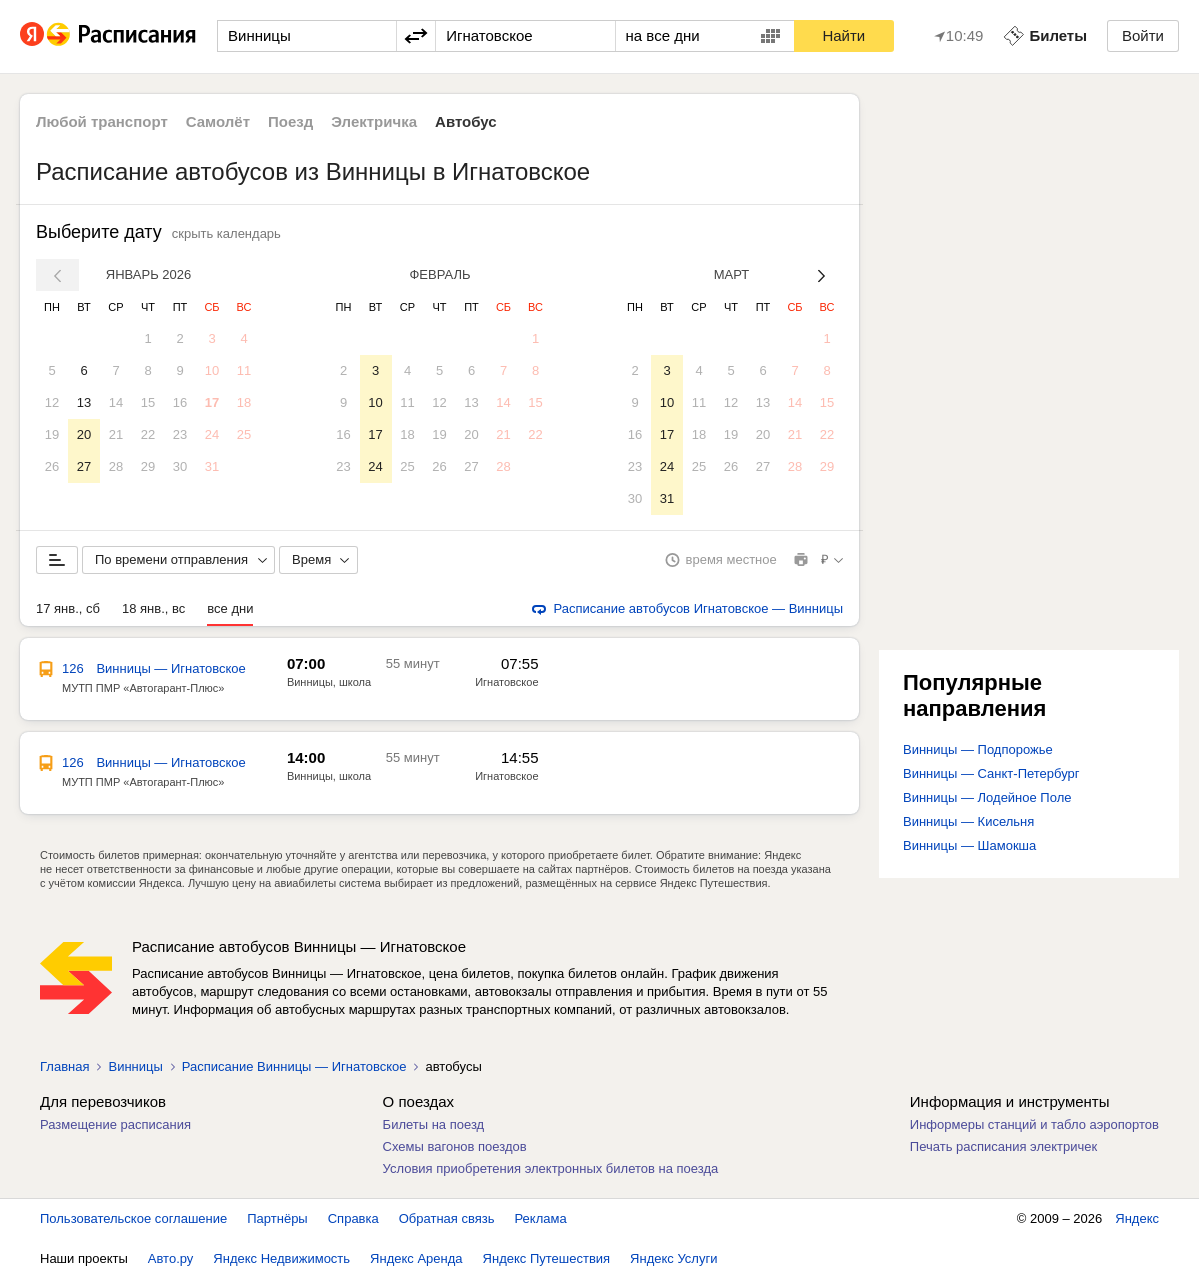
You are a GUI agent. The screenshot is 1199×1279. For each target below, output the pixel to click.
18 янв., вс (153, 608)
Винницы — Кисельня (968, 821)
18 (244, 402)
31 (212, 466)
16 (180, 402)
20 (84, 434)
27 (84, 466)
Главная (64, 1066)
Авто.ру (171, 1258)
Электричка (374, 121)
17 (212, 402)
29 (148, 466)
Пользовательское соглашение (133, 1218)
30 (180, 466)
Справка (353, 1218)
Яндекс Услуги (673, 1258)
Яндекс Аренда (416, 1258)
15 (148, 402)
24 (212, 434)
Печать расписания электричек (1003, 1146)
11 (244, 370)
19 (52, 434)
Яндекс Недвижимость (281, 1258)
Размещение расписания (115, 1124)
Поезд (290, 121)
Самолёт (218, 121)
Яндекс (1137, 1218)
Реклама (541, 1218)
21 (116, 434)
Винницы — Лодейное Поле (987, 797)
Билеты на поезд (434, 1124)
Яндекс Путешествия (547, 1258)
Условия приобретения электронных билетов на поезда (551, 1168)
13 (84, 402)
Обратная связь (447, 1218)
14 (116, 402)
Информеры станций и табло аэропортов (1034, 1124)
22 (148, 434)
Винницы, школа (329, 682)
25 (244, 434)
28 (116, 466)
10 (212, 370)
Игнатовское (506, 682)
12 (52, 402)
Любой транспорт (102, 121)
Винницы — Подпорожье (978, 749)
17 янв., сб (68, 608)
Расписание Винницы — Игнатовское (294, 1066)
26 (52, 466)
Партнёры (277, 1218)
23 (180, 434)
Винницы (135, 1066)
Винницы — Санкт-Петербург (991, 773)
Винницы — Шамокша (969, 845)
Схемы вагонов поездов (455, 1146)
